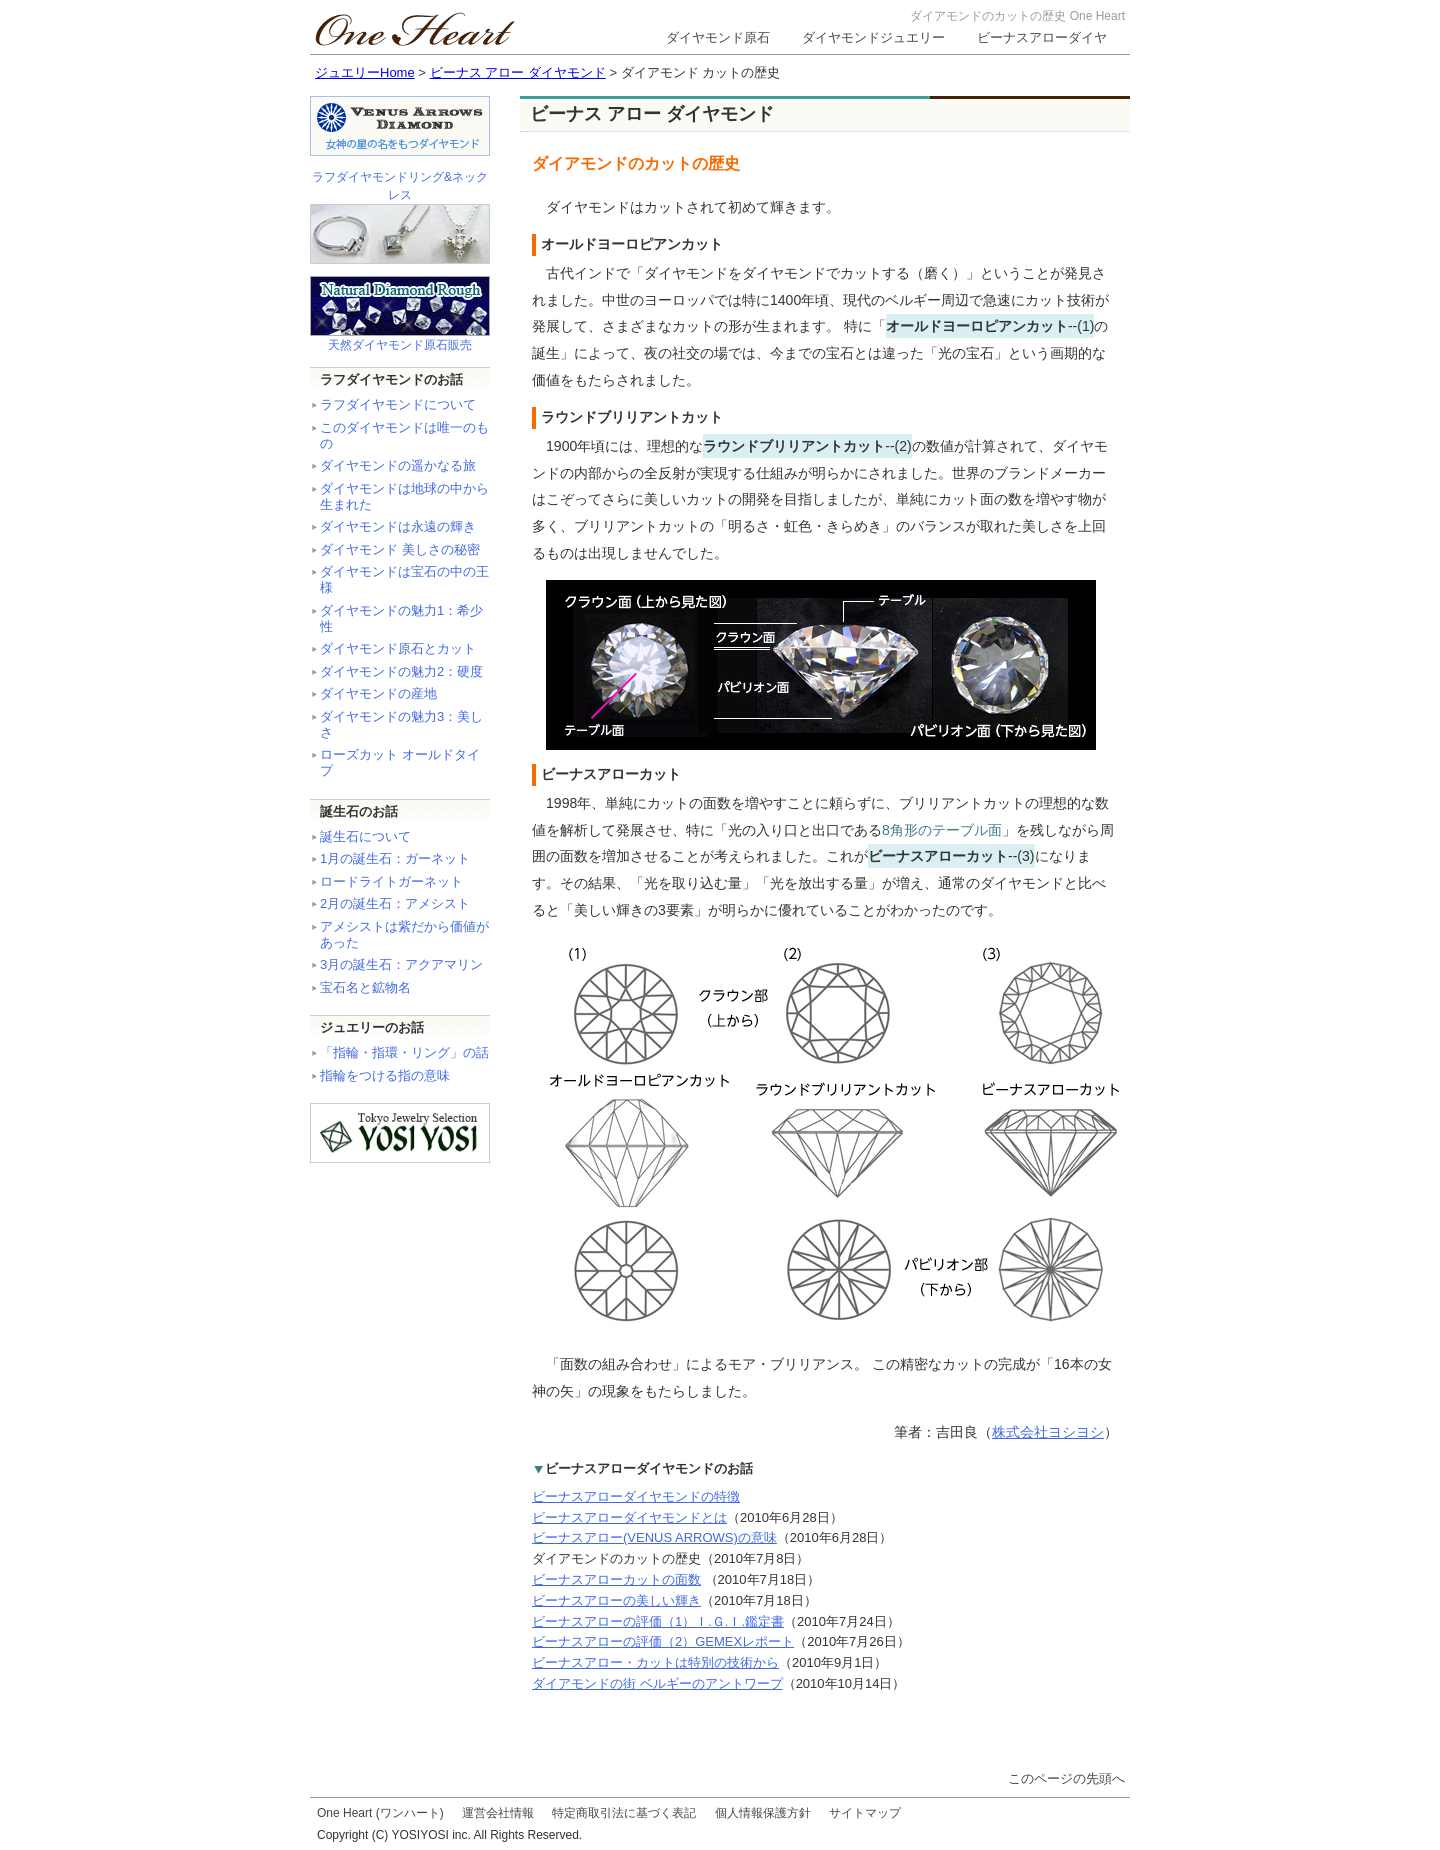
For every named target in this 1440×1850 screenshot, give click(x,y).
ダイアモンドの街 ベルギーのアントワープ (657, 1683)
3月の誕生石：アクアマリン (401, 964)
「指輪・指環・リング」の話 (404, 1052)
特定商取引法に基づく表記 (624, 1813)
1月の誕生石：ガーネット (395, 858)
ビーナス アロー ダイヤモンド (518, 72)
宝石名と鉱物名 (365, 987)
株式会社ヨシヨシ (1048, 1432)
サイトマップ (865, 1813)
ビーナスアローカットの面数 (616, 1579)
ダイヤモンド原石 (718, 37)
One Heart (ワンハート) (380, 1813)
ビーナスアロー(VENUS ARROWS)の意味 (654, 1537)
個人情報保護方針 (763, 1813)
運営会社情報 (498, 1813)
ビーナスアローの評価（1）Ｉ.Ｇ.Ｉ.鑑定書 (658, 1621)
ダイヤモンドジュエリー (873, 37)
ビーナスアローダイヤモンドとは (629, 1517)
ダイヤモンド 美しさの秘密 (400, 549)
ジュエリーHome (365, 72)
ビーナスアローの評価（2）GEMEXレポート (663, 1641)
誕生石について (365, 836)
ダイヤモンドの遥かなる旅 (398, 465)
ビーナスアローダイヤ (1042, 37)
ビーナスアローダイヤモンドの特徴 (636, 1496)
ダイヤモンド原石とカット (398, 648)
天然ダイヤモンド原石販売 (400, 345)
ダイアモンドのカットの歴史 (616, 1558)
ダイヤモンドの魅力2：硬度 (401, 671)
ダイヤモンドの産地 (378, 693)
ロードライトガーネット (391, 881)
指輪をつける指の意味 (385, 1075)
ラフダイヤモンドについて (398, 404)
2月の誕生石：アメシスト (395, 903)
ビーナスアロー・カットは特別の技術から (655, 1662)
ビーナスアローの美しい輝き (616, 1600)
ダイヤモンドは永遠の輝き (398, 526)
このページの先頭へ (1066, 1778)
